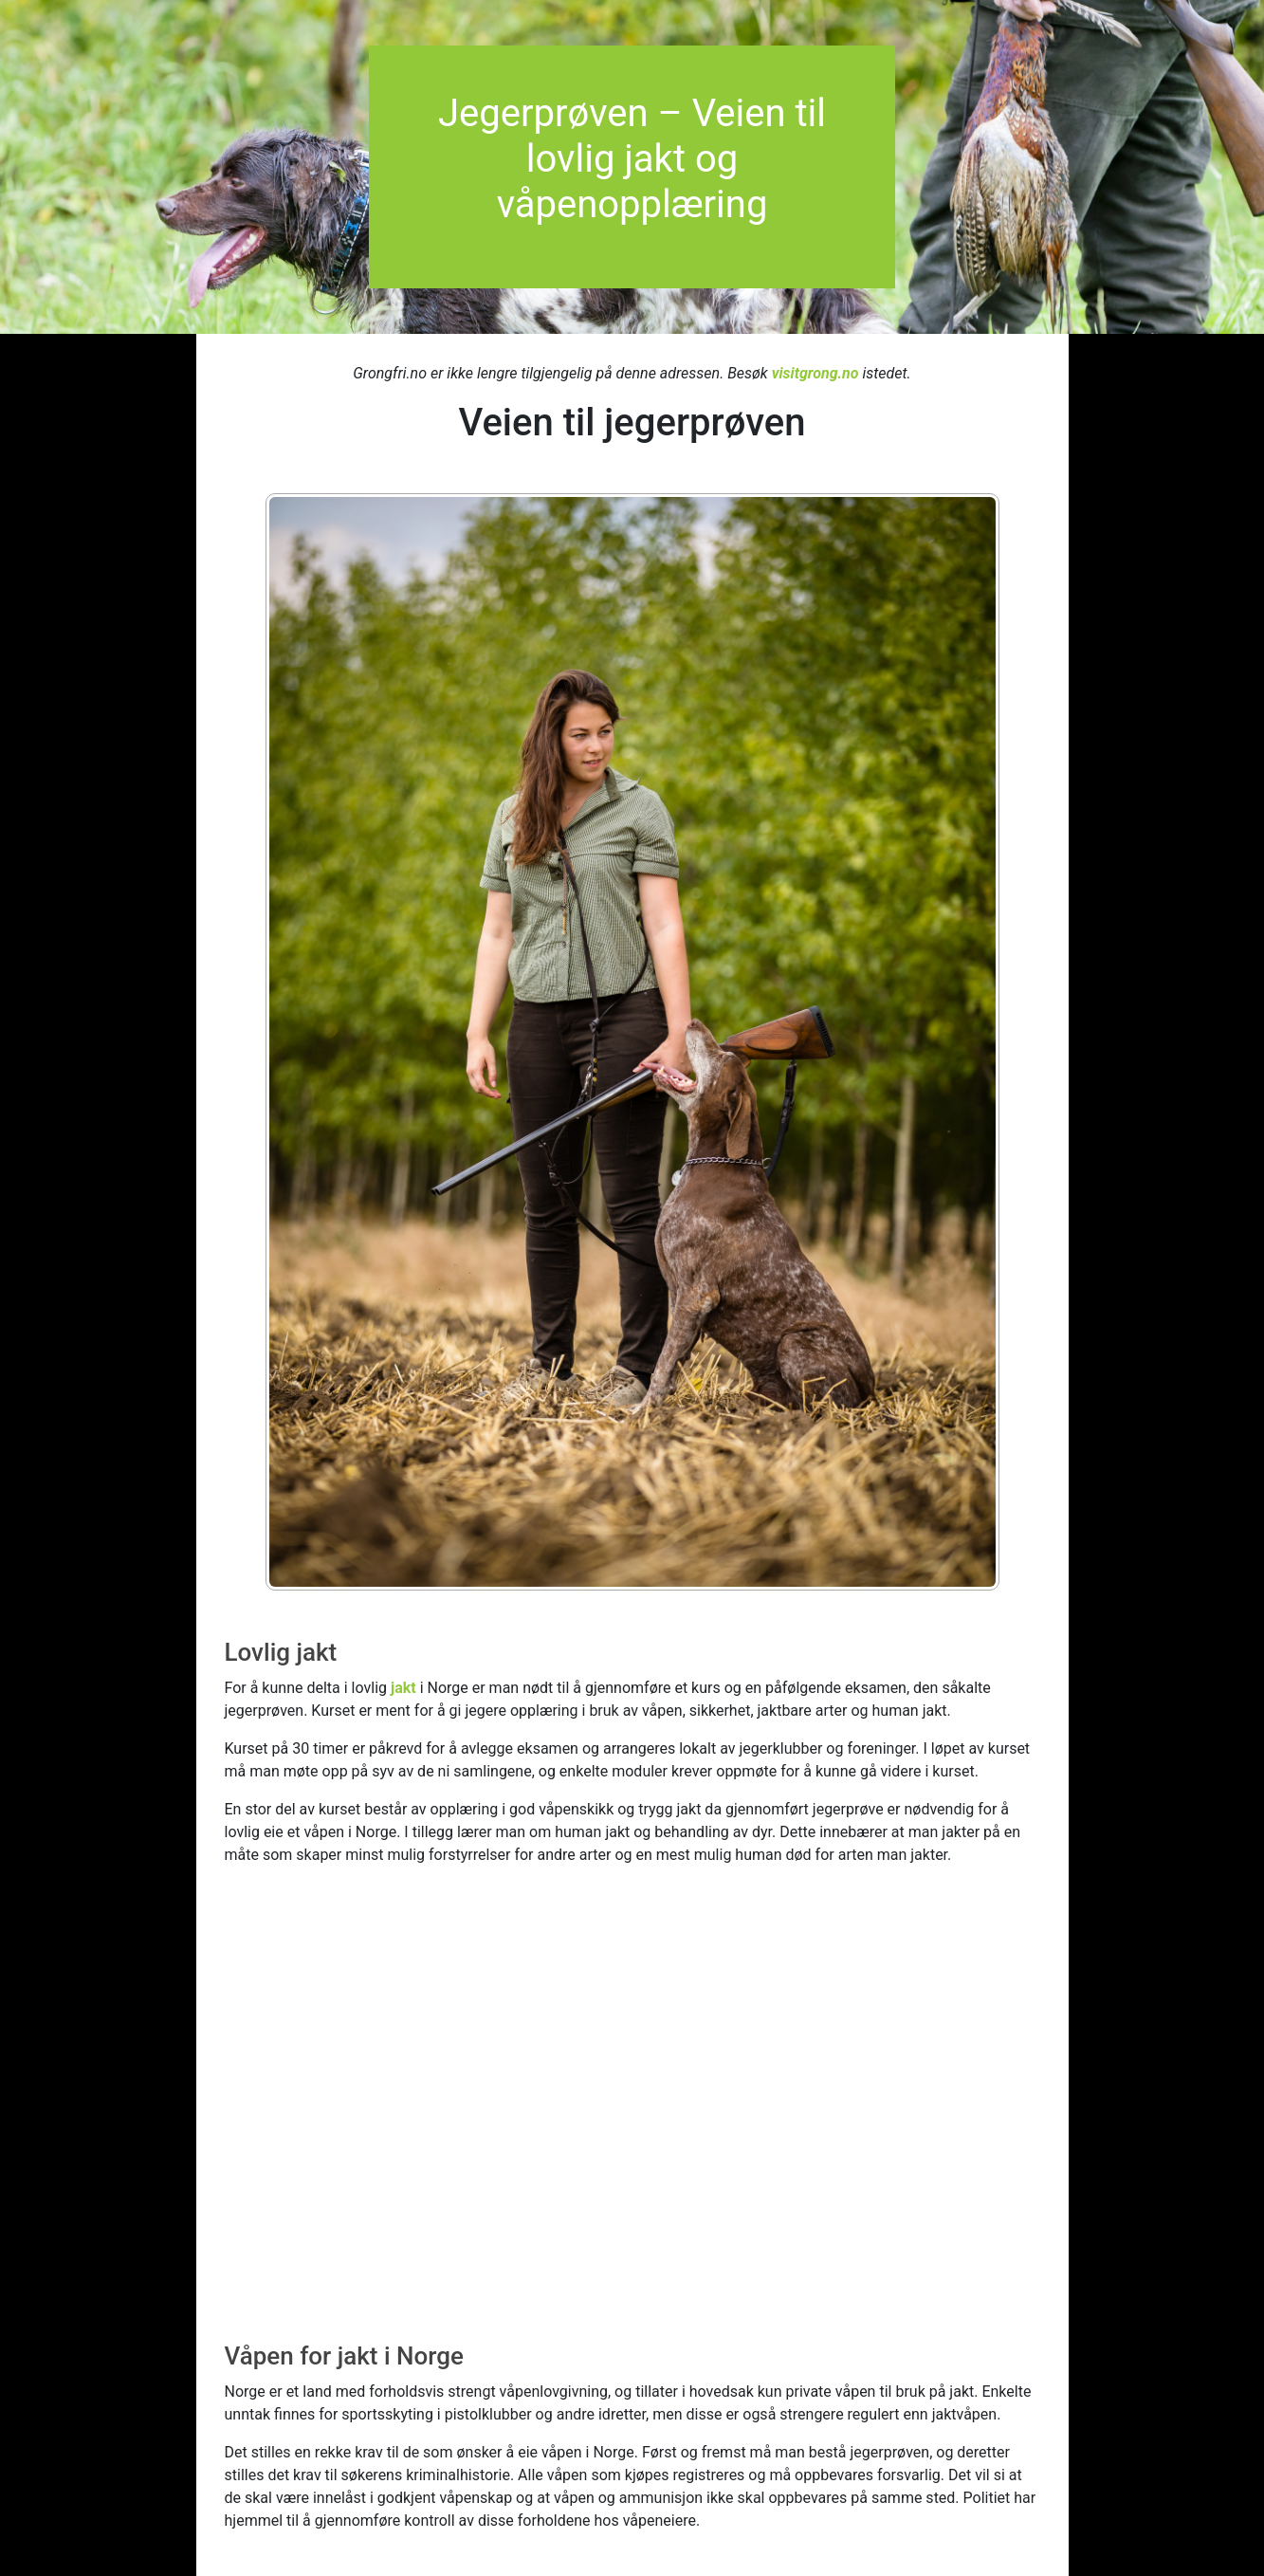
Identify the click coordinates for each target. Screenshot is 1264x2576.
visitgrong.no (815, 373)
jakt (403, 1688)
